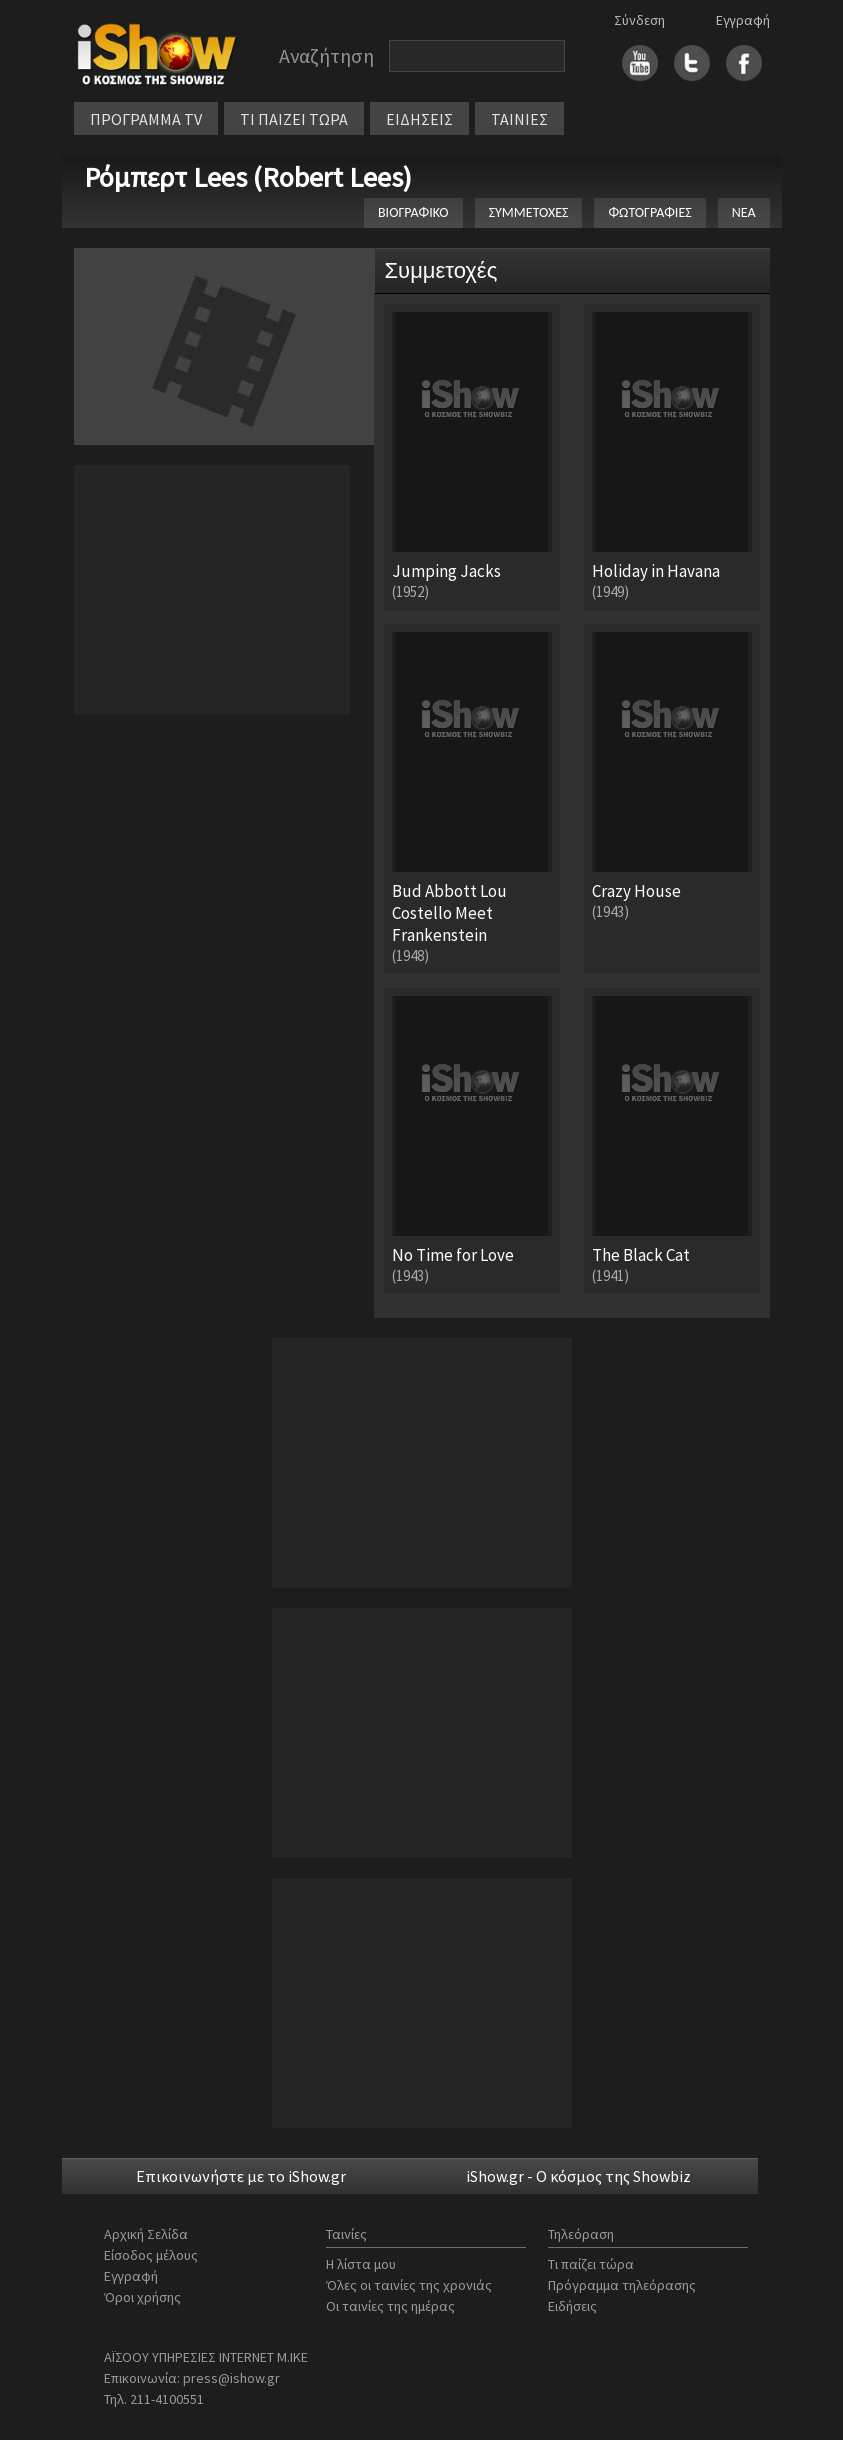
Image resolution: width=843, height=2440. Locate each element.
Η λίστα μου (361, 2264)
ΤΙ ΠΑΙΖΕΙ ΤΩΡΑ (294, 119)
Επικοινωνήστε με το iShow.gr (241, 2176)
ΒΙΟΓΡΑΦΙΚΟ (413, 212)
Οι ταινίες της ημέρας (390, 2306)
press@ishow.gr (231, 2378)
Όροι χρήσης (142, 2297)
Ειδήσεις (572, 2306)
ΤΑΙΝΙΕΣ (519, 119)
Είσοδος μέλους (151, 2255)
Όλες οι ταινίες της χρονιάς (409, 2285)
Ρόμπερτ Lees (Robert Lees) (248, 177)
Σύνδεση (639, 20)
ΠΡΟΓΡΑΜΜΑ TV (146, 119)
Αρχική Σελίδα (146, 2234)
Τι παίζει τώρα (591, 2264)
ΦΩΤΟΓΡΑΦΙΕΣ (649, 212)
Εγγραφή (743, 20)
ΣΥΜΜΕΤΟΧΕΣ (529, 212)
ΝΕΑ (744, 212)
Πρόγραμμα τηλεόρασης (622, 2285)
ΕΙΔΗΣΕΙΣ (419, 119)
